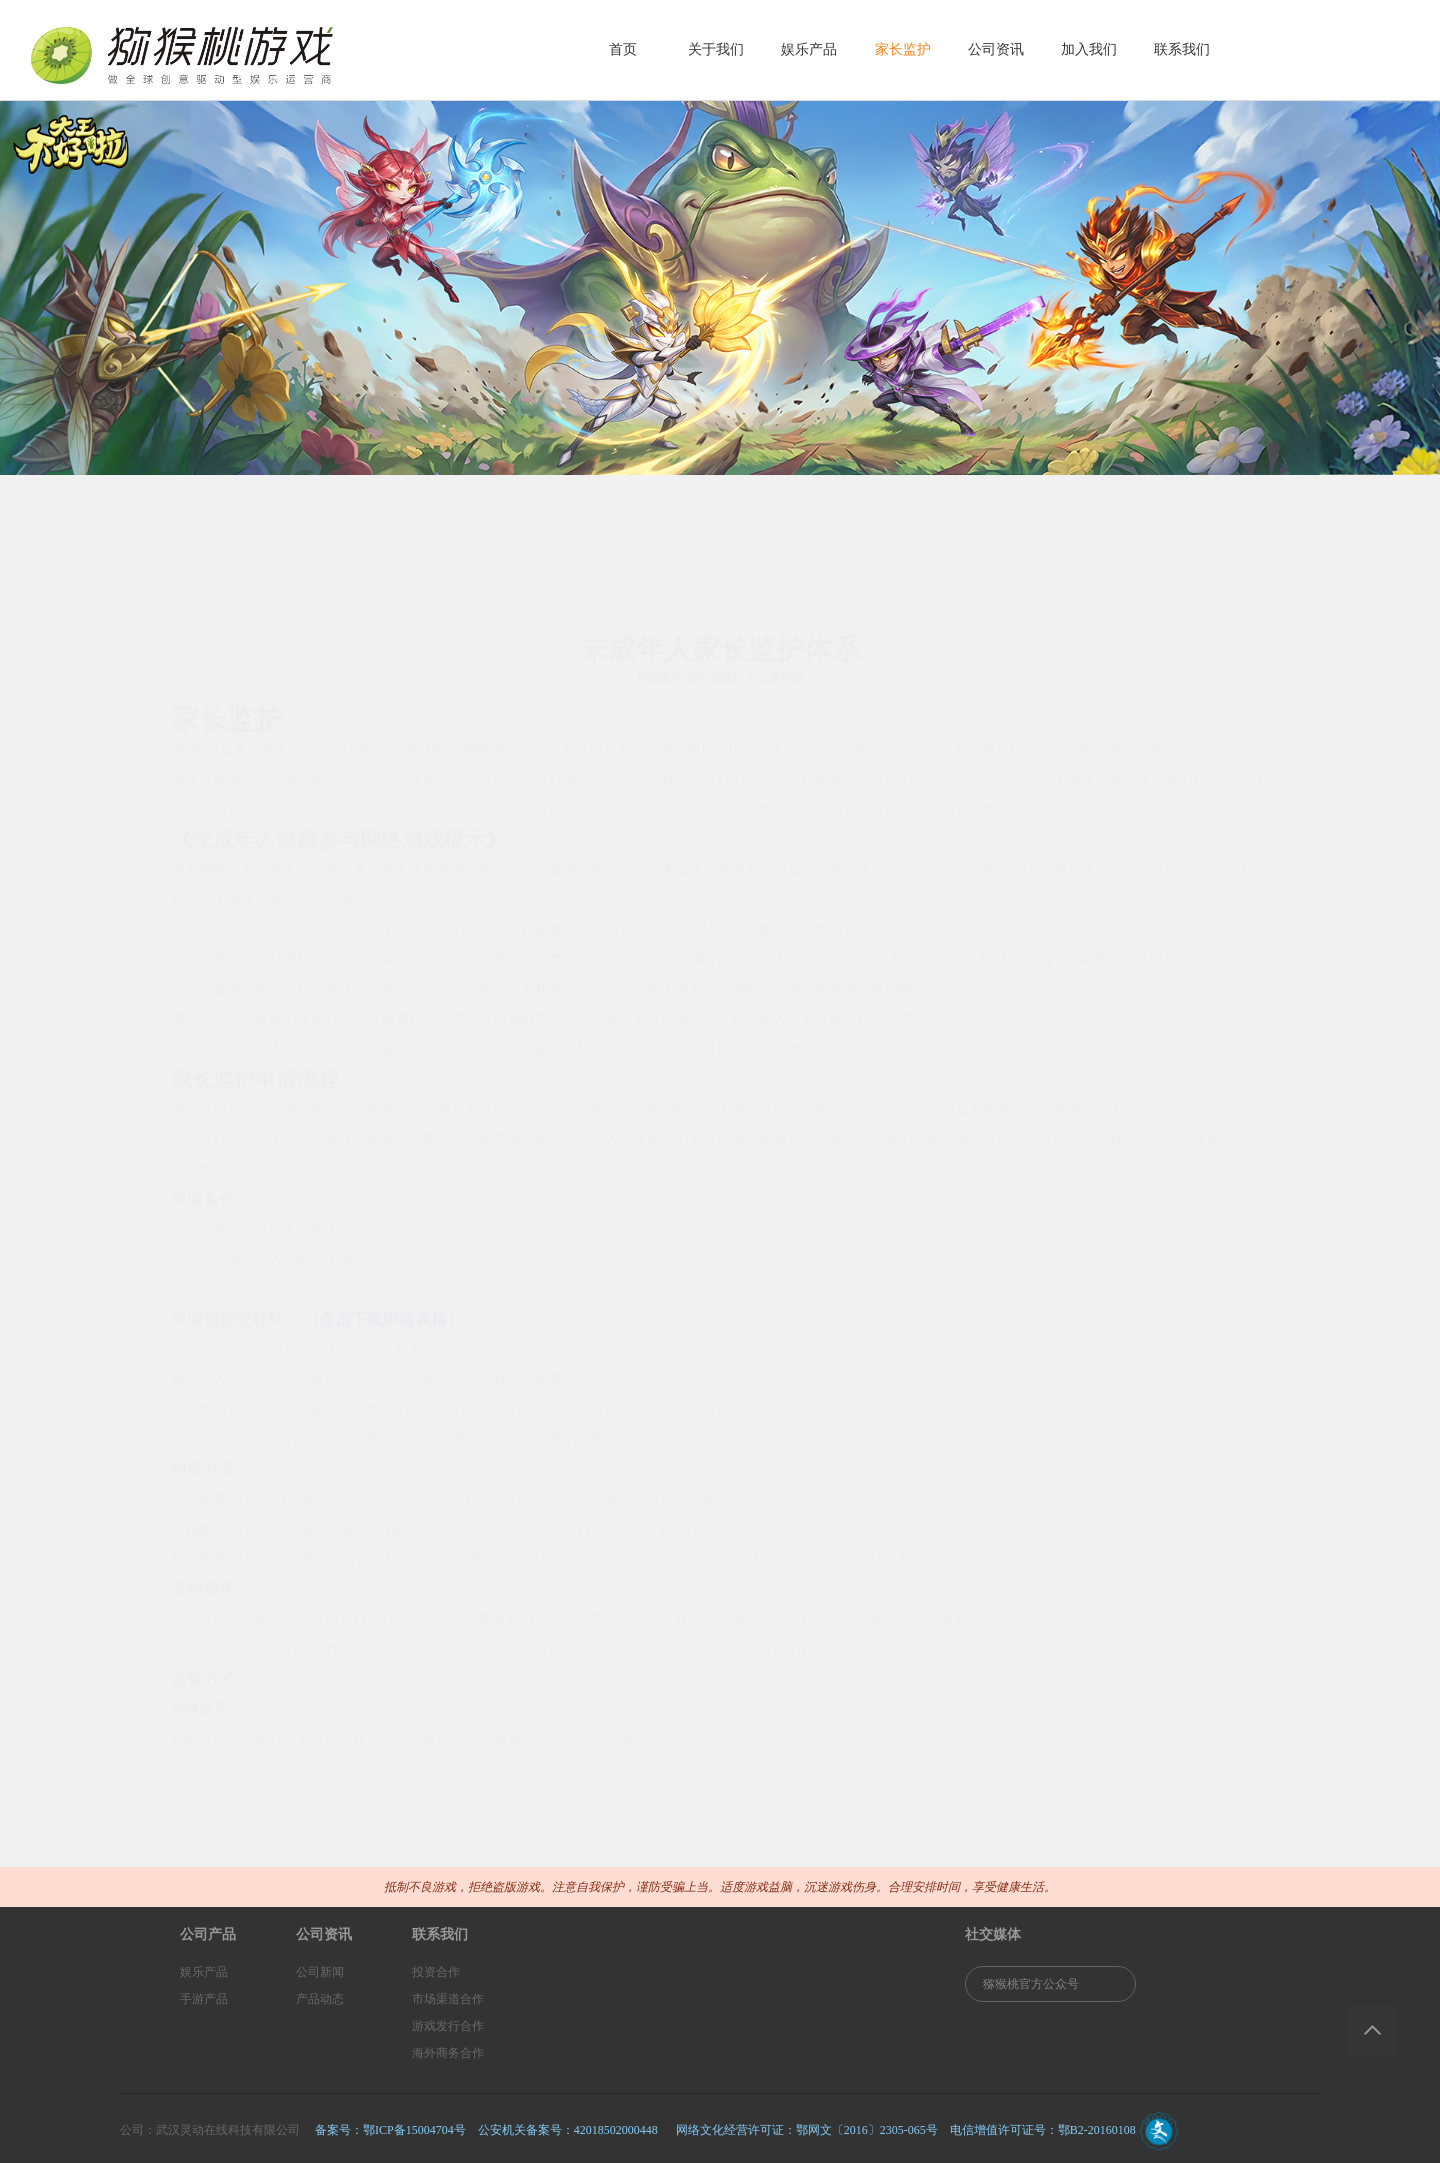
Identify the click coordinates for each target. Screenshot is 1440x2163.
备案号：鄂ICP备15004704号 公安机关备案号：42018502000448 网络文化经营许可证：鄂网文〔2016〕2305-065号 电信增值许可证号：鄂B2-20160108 (725, 2130)
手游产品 (204, 1999)
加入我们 (1089, 49)
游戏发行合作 (448, 2026)
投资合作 (436, 1972)
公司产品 (208, 1934)
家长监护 (903, 49)
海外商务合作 (448, 2053)
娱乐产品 (809, 49)
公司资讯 (996, 49)
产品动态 (320, 1999)
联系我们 (1182, 49)
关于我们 (716, 49)
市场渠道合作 (448, 1999)
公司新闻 (320, 1972)
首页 (623, 49)
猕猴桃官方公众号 (1031, 1984)
